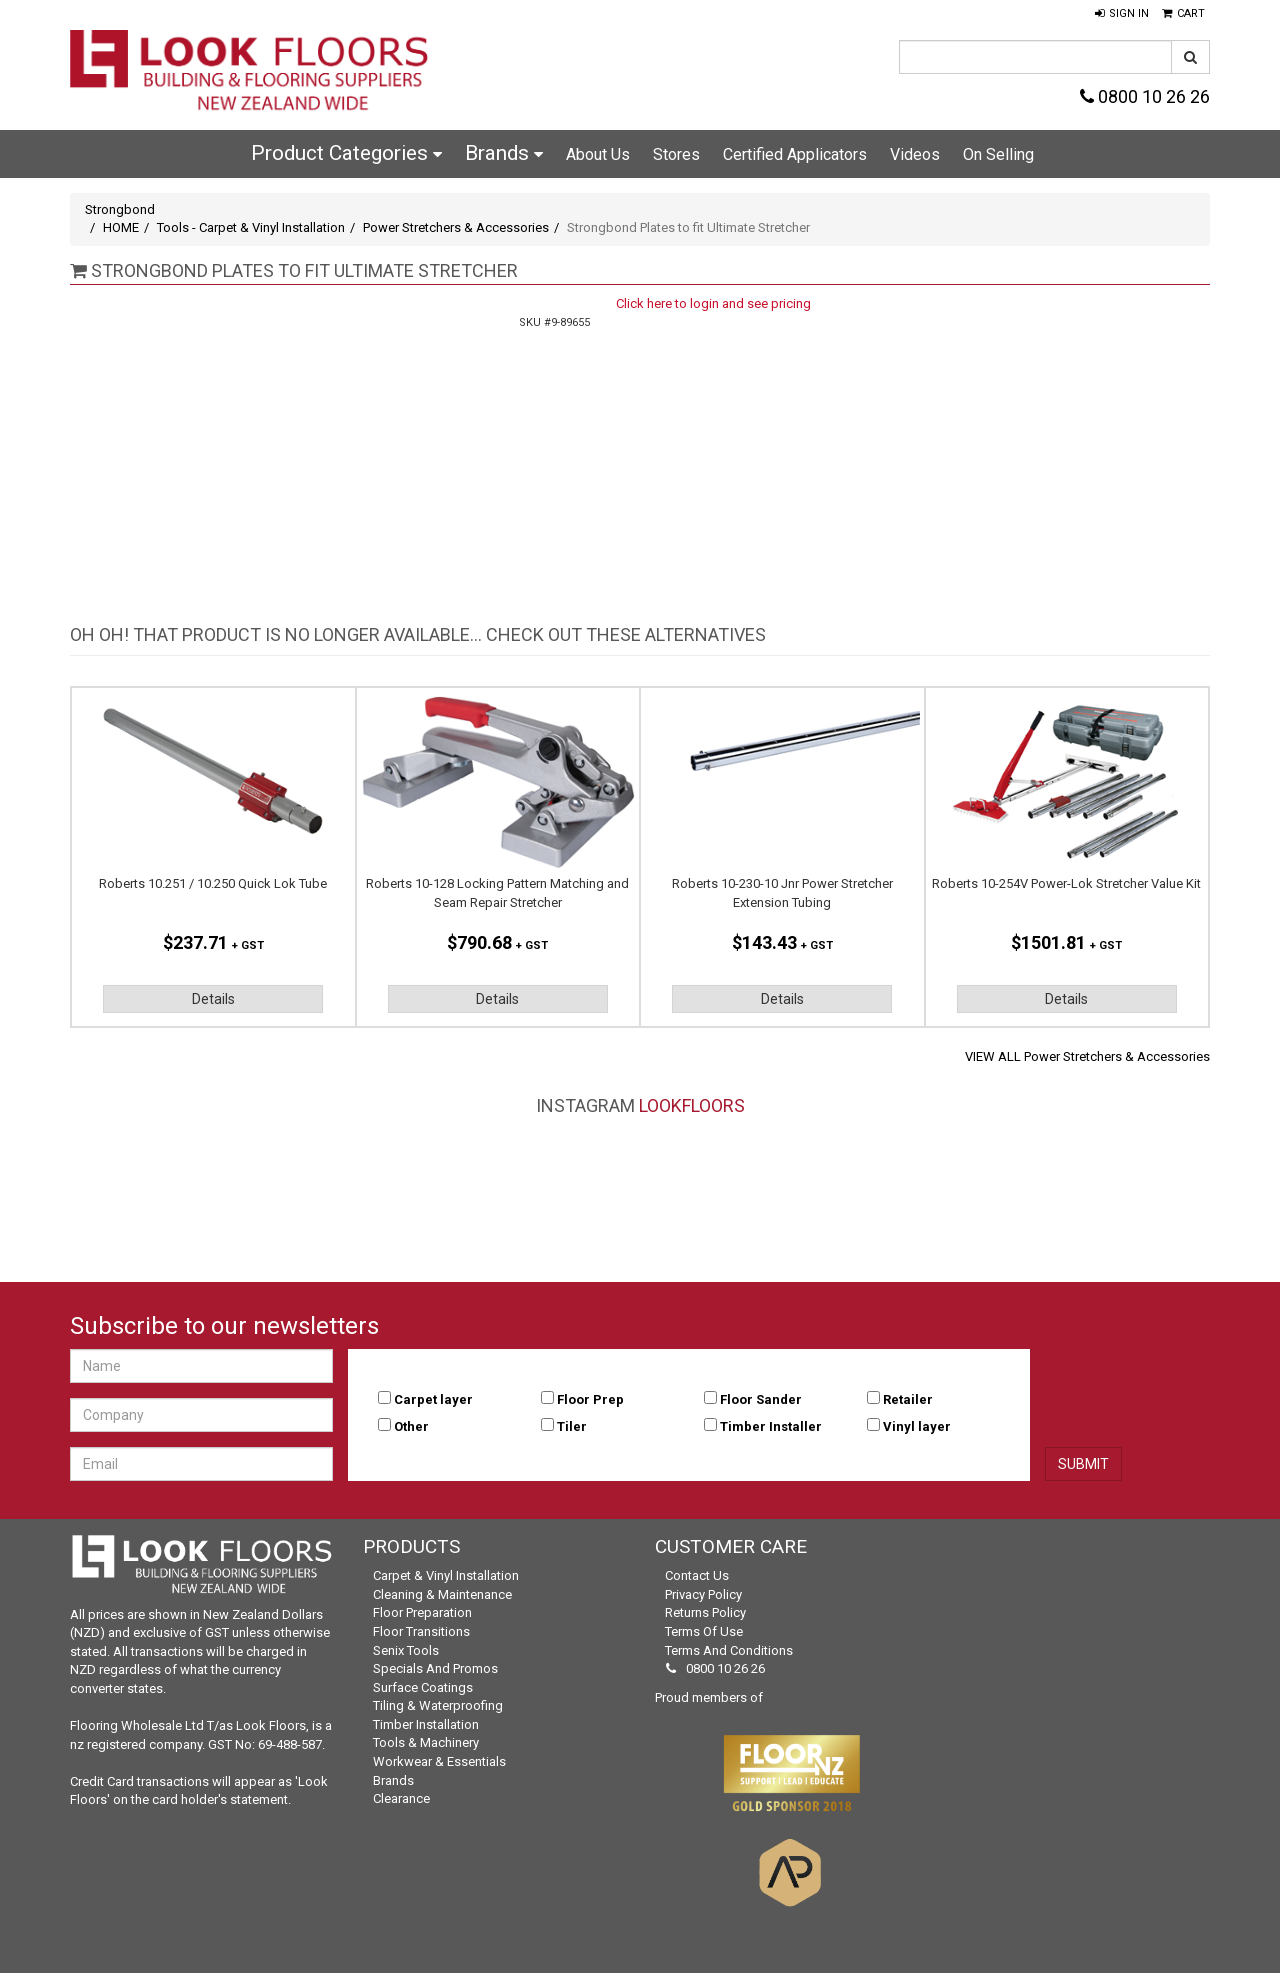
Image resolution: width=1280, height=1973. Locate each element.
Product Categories (346, 153)
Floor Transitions (421, 1631)
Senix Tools (406, 1650)
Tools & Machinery (426, 1742)
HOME (121, 227)
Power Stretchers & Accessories (456, 227)
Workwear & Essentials (439, 1761)
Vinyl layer (917, 1426)
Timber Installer (771, 1426)
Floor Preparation (422, 1612)
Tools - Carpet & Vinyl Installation (251, 227)
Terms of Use (704, 1631)
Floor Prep (590, 1399)
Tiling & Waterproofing (438, 1705)
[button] (1122, 14)
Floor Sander (761, 1399)
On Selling (998, 154)
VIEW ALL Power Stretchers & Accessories (1087, 1056)
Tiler (572, 1426)
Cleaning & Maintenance (442, 1594)
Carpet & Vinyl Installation (446, 1575)
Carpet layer (433, 1399)
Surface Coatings (423, 1687)
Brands (504, 153)
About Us (598, 154)
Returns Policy (705, 1612)
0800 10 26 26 (1145, 96)
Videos (915, 154)
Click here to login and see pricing (713, 303)
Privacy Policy (703, 1594)
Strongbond (120, 209)
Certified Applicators (795, 154)
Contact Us (697, 1575)
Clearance (401, 1798)
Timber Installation (426, 1724)
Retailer (908, 1399)
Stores (676, 154)
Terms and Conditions (729, 1650)
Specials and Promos (435, 1668)
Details (213, 999)
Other (411, 1426)
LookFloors (692, 1105)
